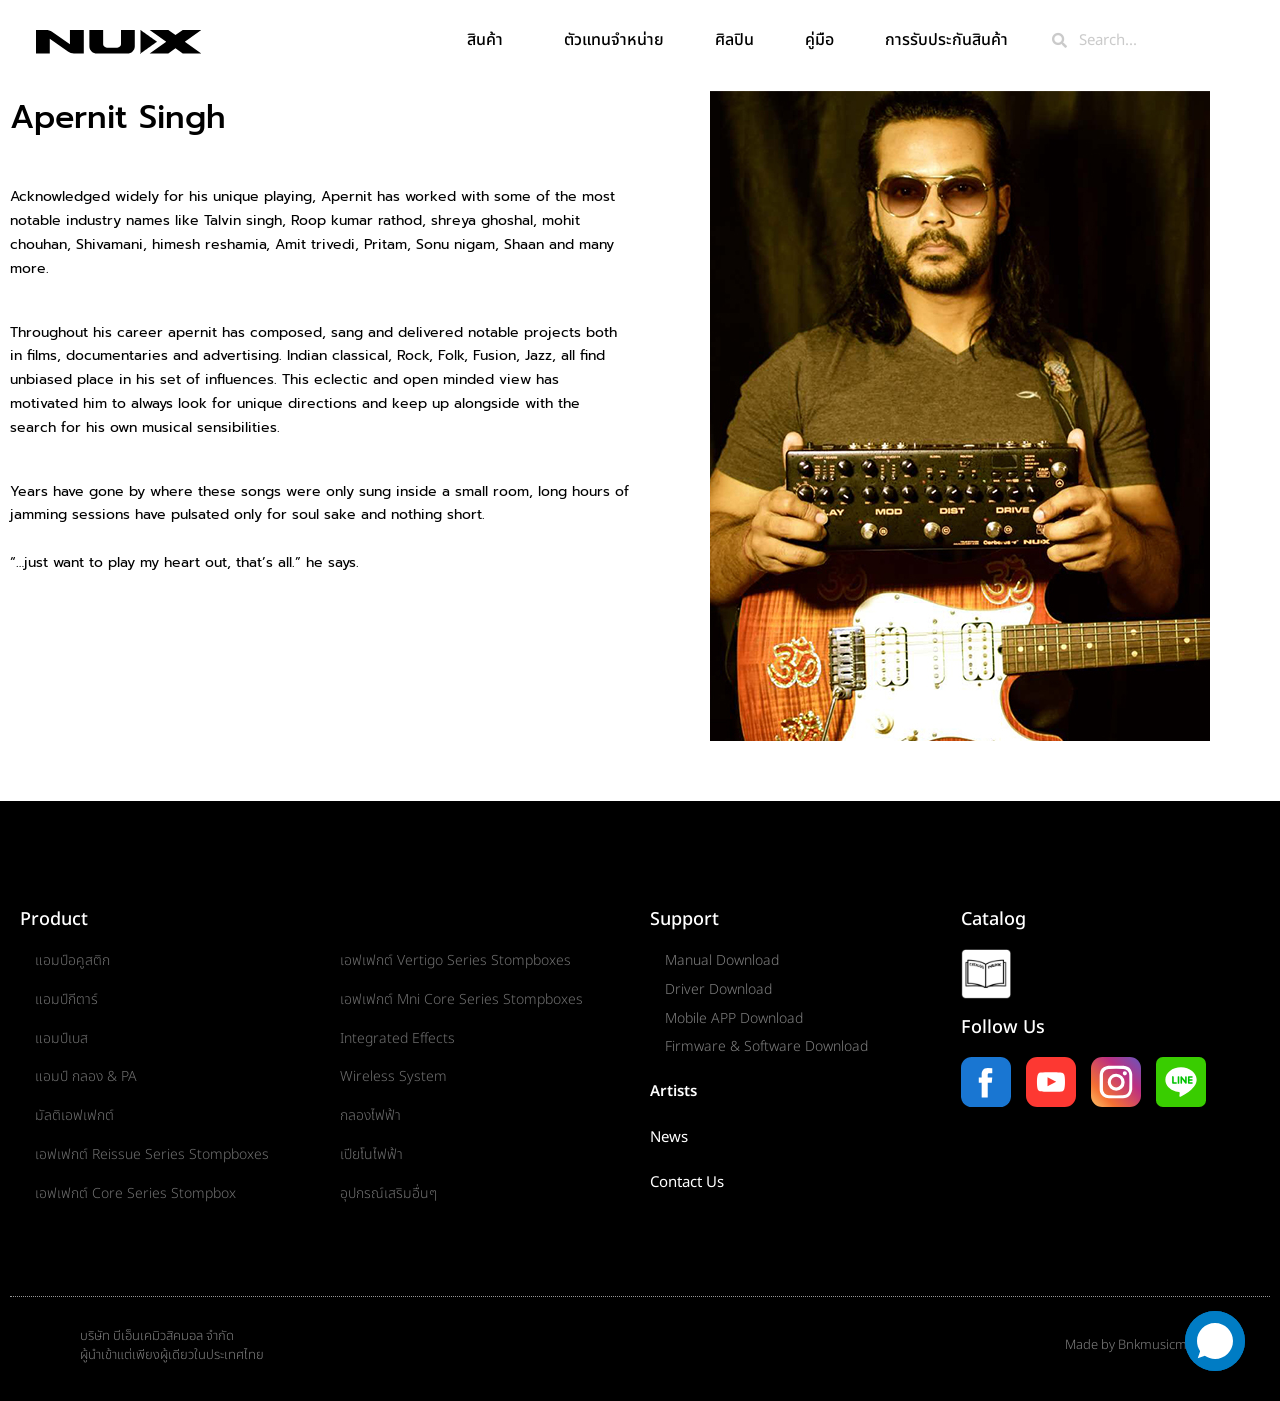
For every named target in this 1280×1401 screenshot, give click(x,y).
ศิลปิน (734, 40)
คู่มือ (819, 40)
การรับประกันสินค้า (951, 40)
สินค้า (490, 40)
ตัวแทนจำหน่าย (614, 40)
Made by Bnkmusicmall (1132, 1345)
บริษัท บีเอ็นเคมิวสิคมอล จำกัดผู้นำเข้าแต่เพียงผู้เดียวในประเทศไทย (172, 1346)
